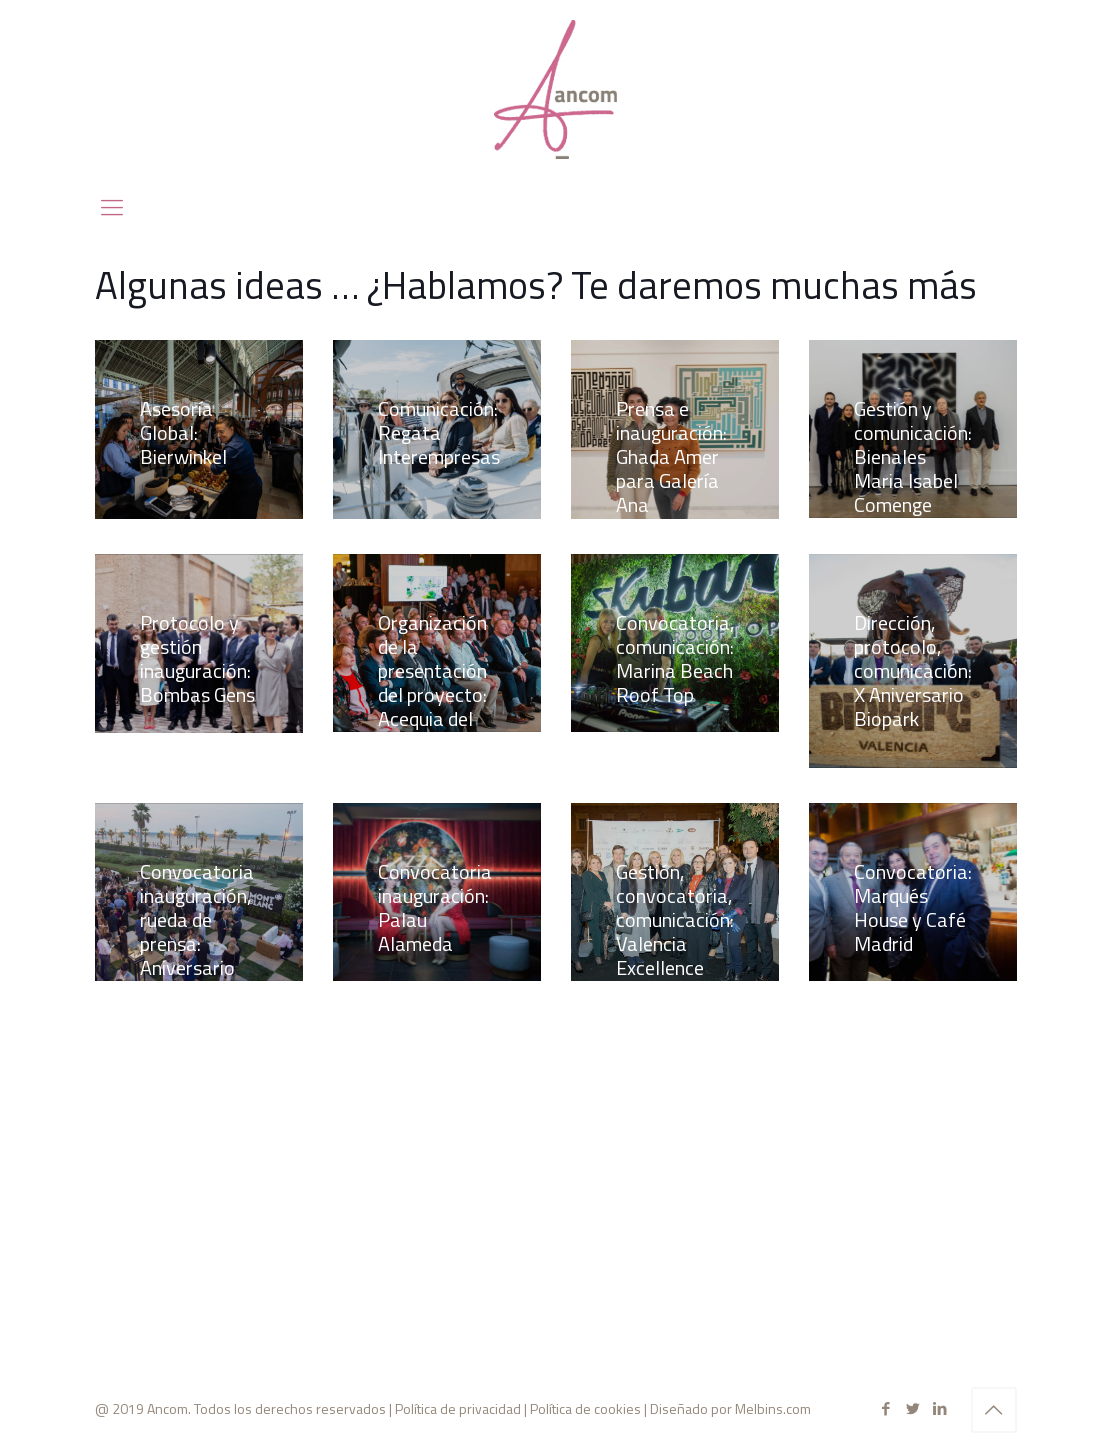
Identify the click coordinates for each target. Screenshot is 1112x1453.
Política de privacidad (458, 1408)
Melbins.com (773, 1408)
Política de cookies (585, 1408)
